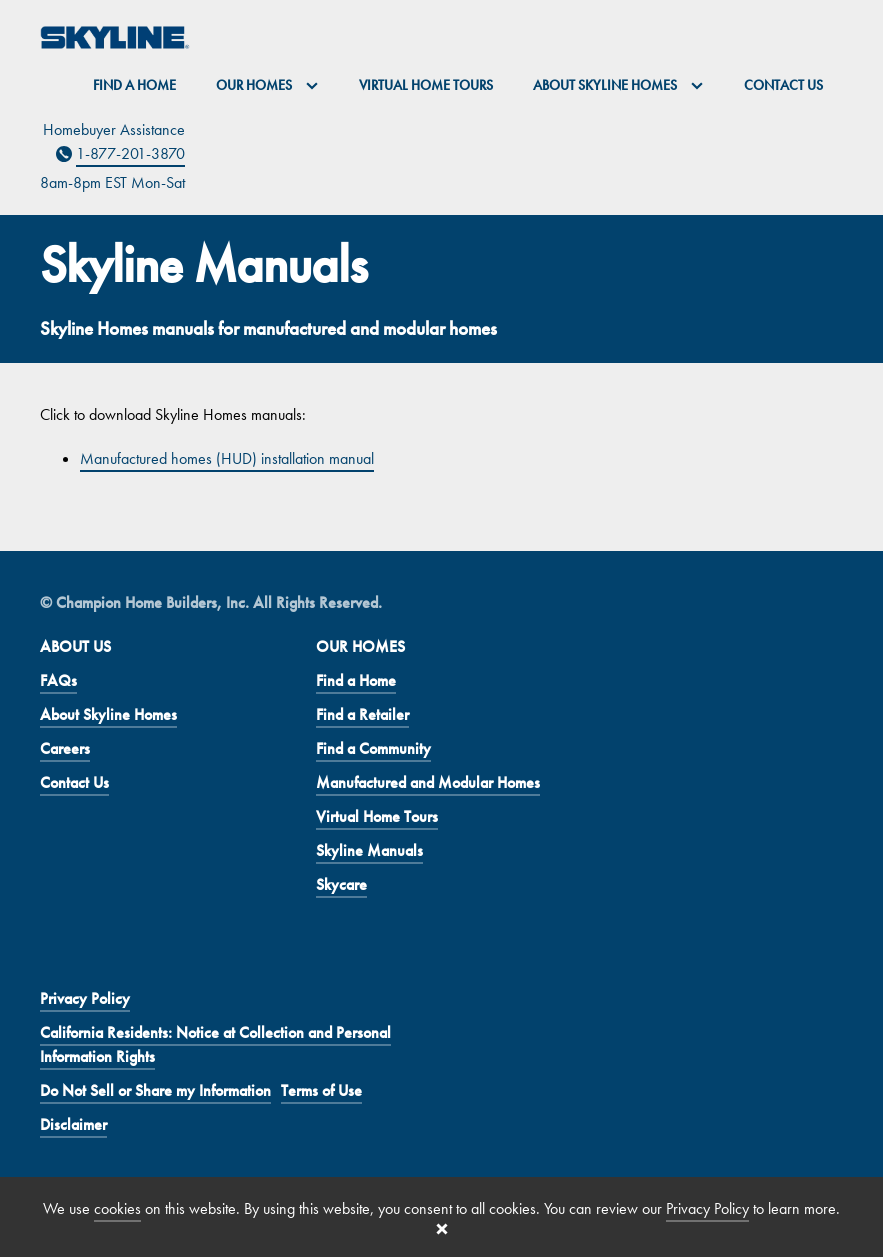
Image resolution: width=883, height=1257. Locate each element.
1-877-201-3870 (130, 153)
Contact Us (783, 85)
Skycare (341, 884)
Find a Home (134, 85)
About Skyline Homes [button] (618, 85)
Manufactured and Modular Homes (428, 782)
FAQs (58, 680)
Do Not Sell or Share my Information (155, 1090)
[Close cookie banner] (442, 1229)
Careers (65, 748)
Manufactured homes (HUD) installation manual (227, 458)
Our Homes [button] (267, 85)
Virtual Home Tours (426, 85)
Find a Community (373, 748)
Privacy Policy (85, 998)
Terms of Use (321, 1090)
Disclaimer (73, 1124)
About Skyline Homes (108, 714)
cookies (117, 1208)
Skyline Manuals (369, 850)
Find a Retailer (362, 714)
